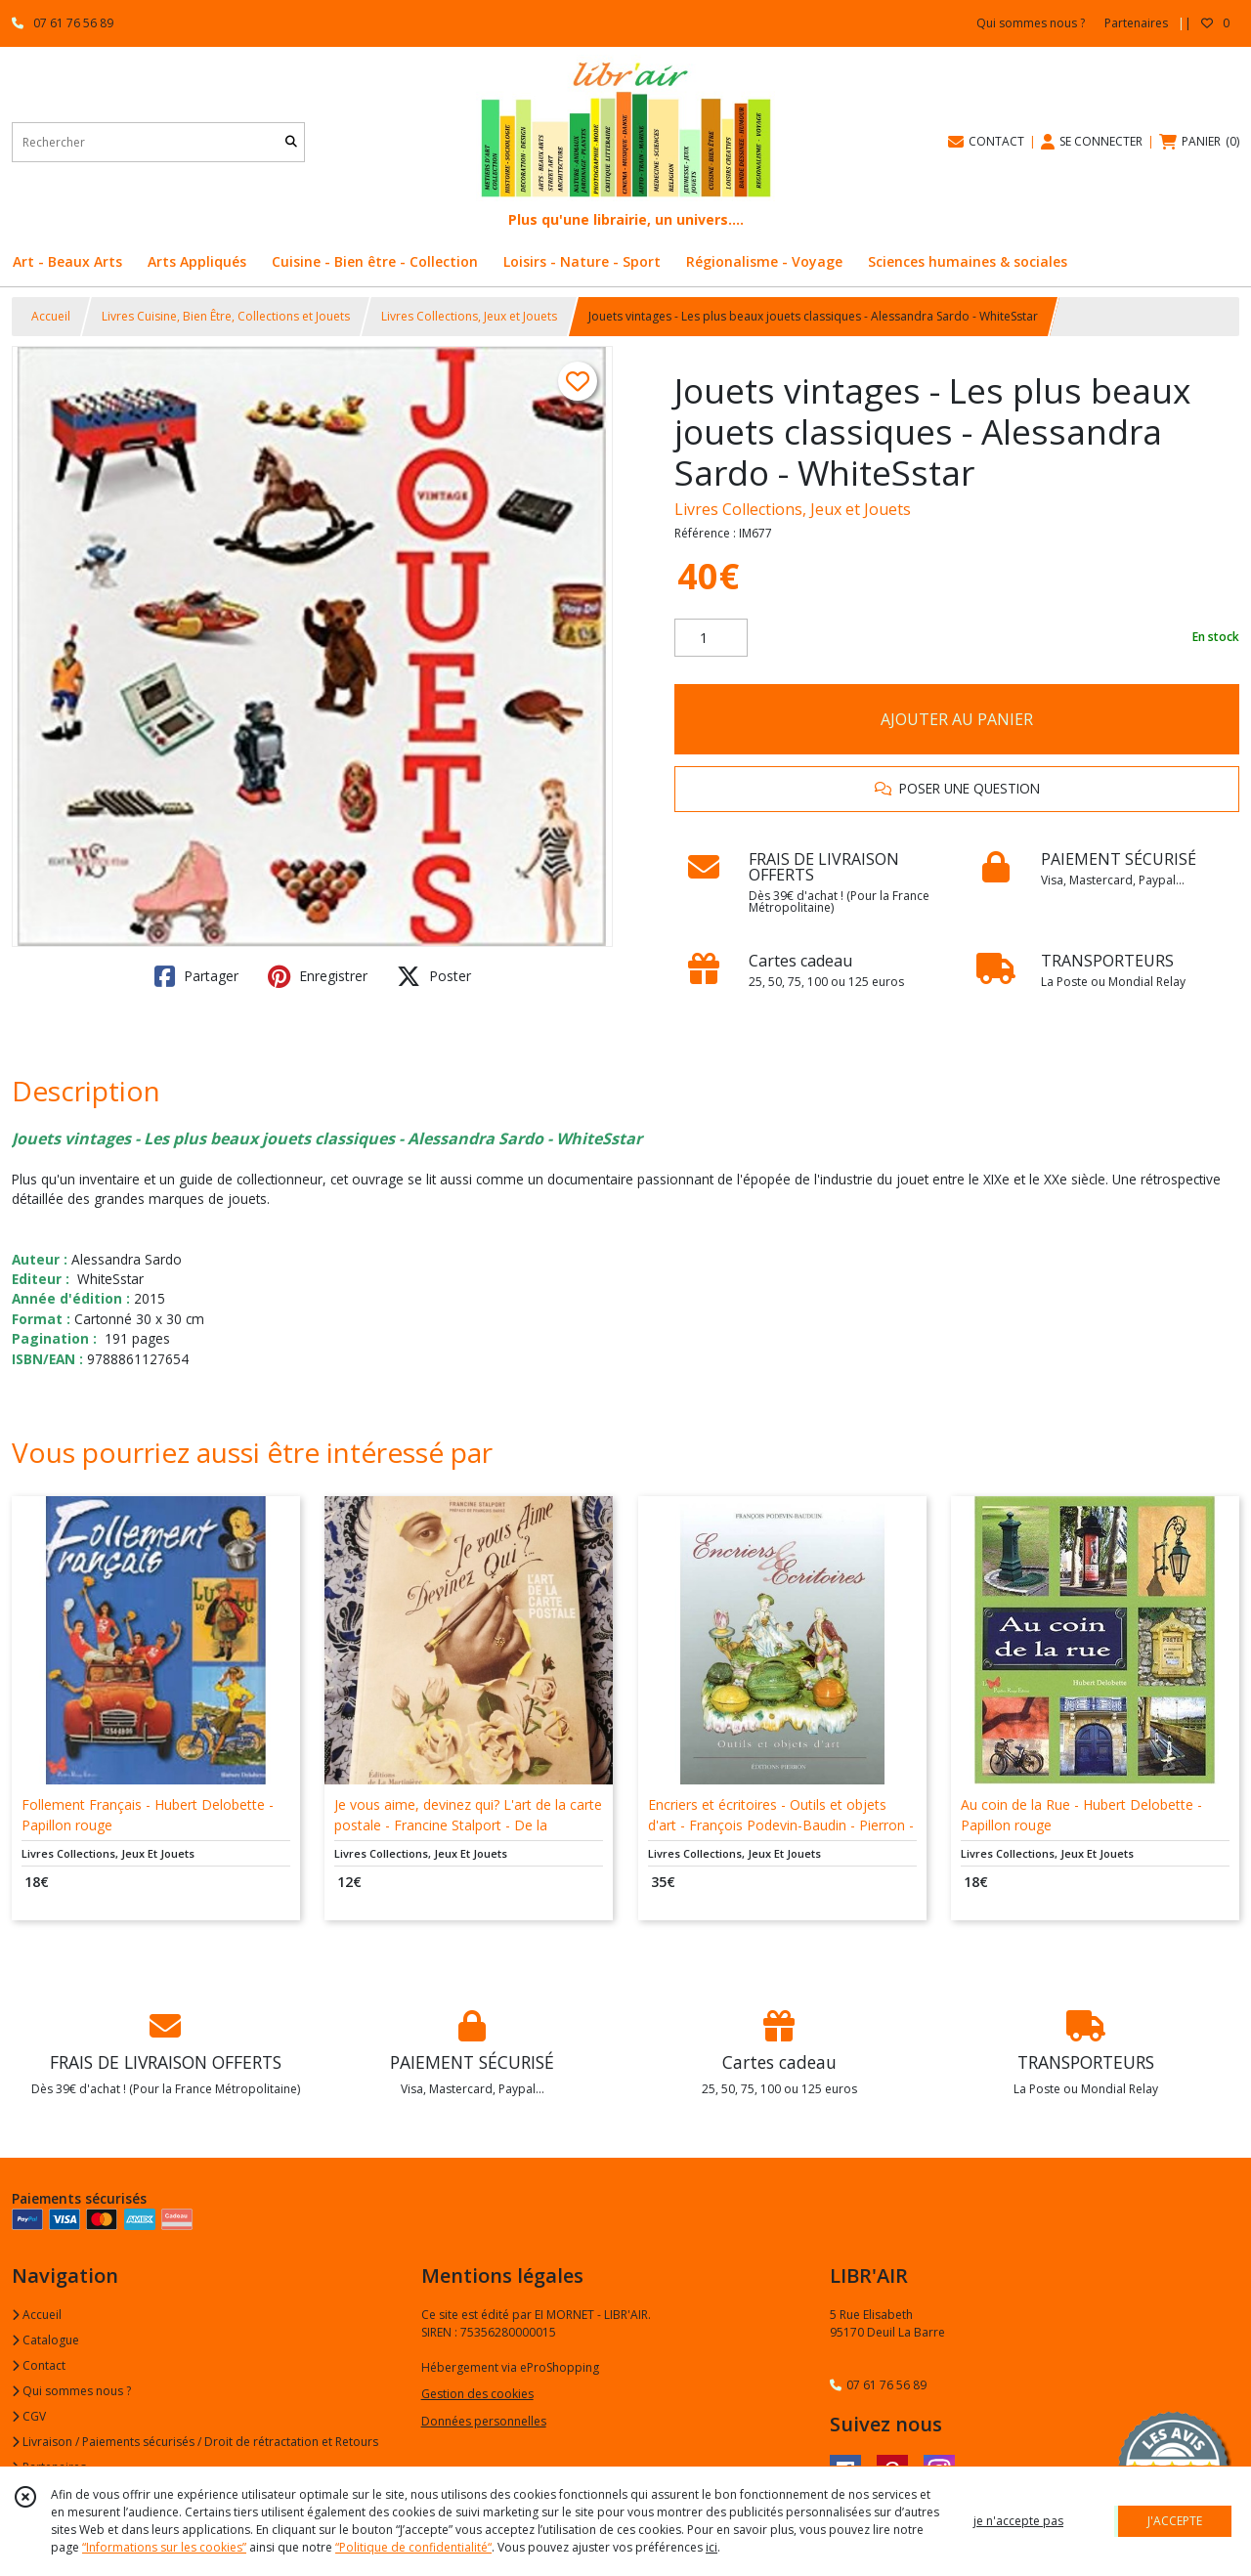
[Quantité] (711, 638)
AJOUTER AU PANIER (957, 719)
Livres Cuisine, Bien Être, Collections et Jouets (226, 316)
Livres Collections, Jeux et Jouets (469, 316)
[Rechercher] (291, 142)
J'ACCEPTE (1174, 2520)
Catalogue (45, 2340)
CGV (29, 2416)
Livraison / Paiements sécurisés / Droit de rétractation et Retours (195, 2441)
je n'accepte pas (1018, 2520)
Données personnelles (483, 2421)
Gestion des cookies (477, 2393)
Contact (38, 2365)
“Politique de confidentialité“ (413, 2547)
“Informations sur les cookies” (164, 2547)
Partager (196, 976)
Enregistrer (317, 976)
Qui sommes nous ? (71, 2391)
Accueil (50, 316)
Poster (434, 976)
